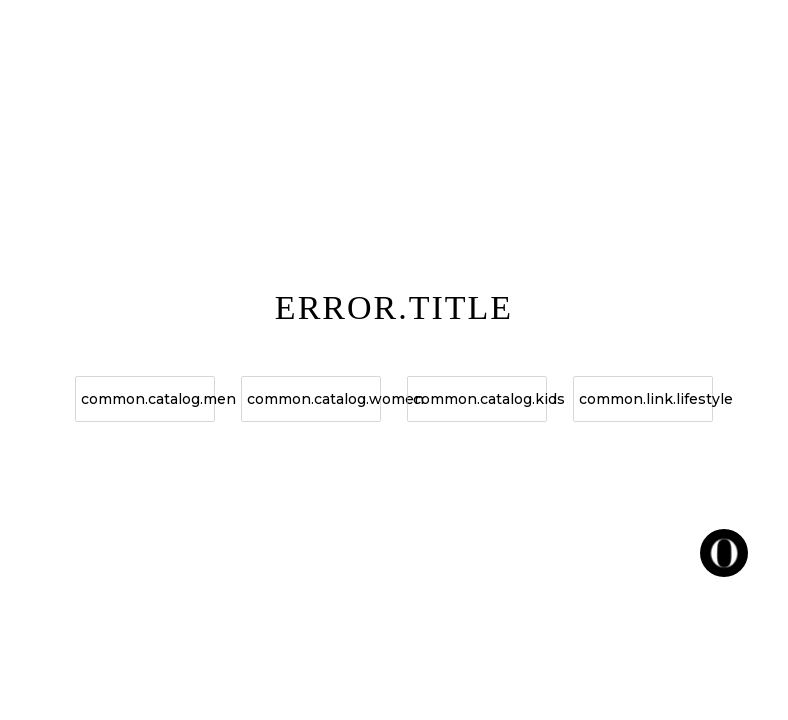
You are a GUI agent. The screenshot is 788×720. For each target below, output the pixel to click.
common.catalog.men (148, 399)
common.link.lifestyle (646, 399)
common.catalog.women (314, 399)
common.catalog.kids (480, 399)
